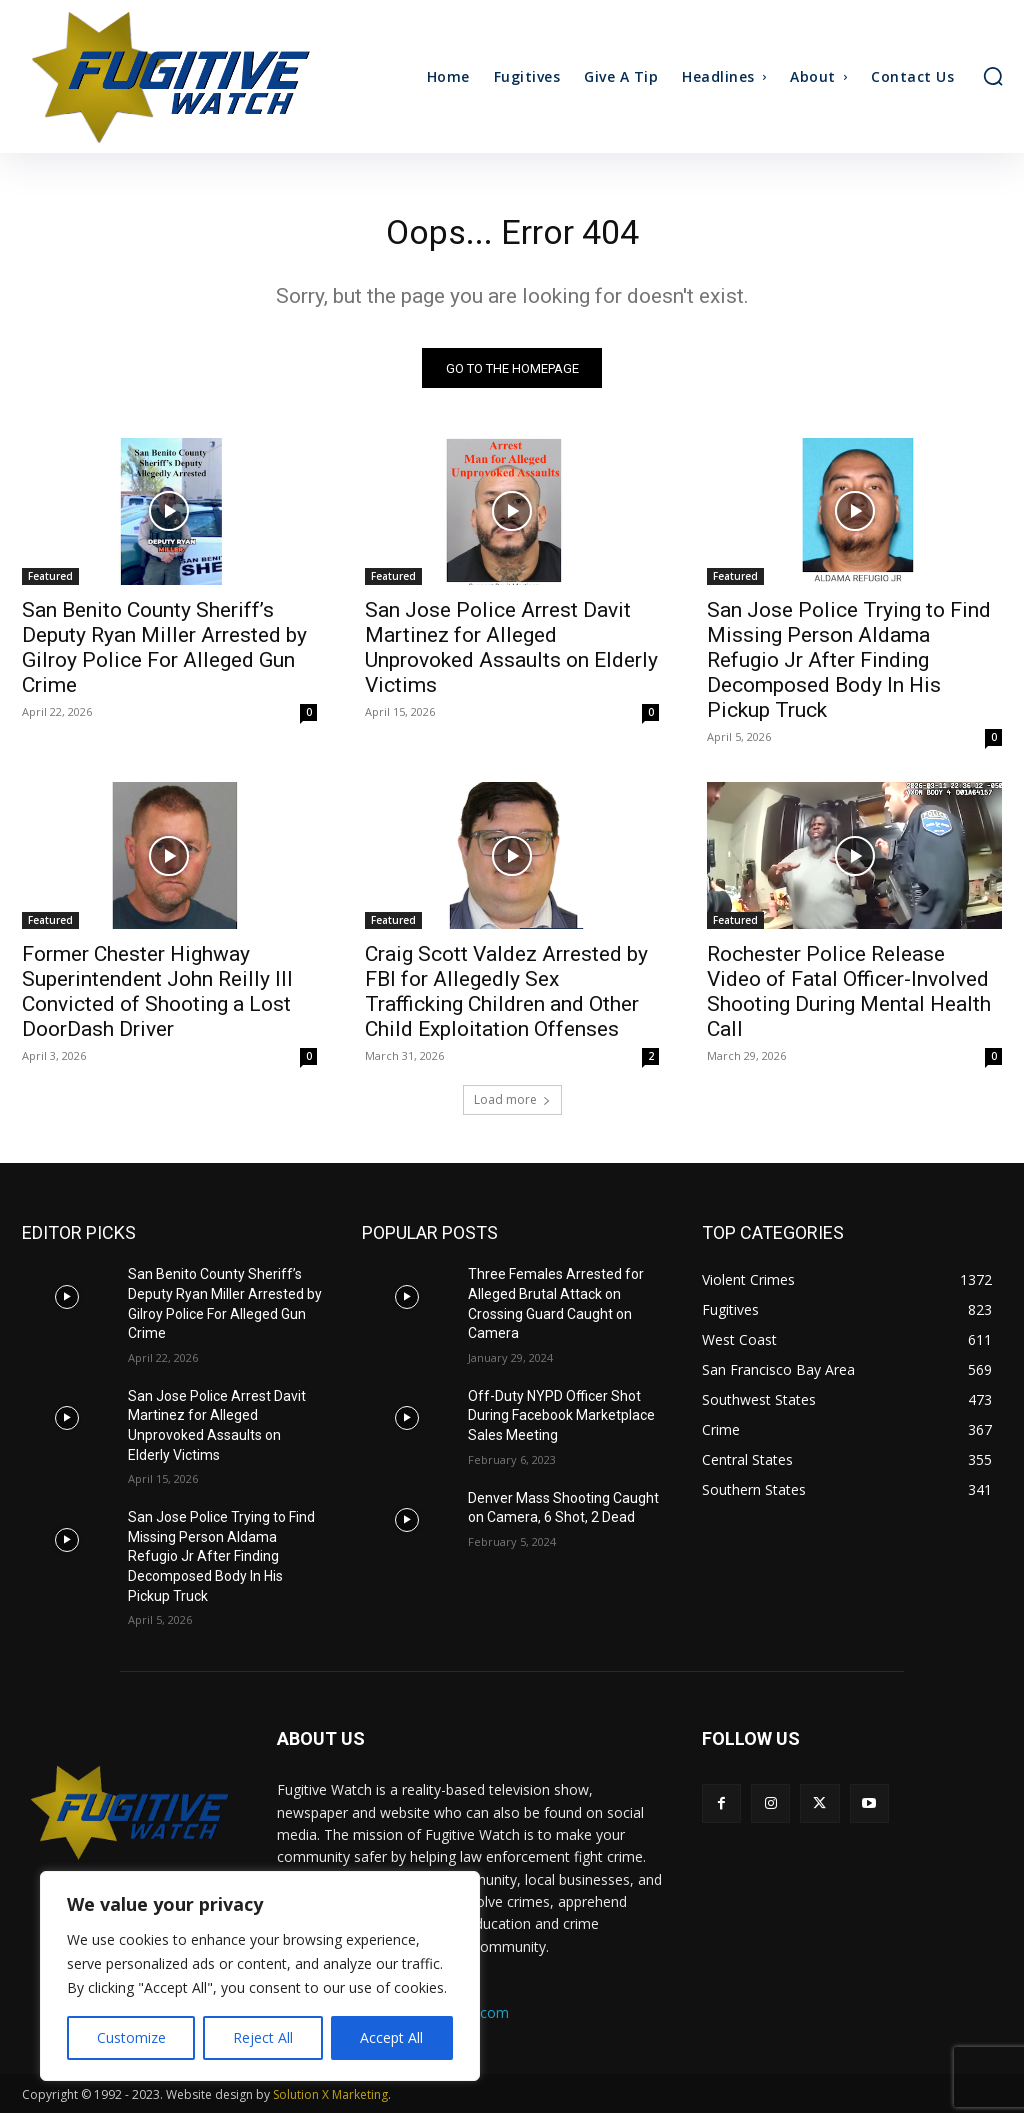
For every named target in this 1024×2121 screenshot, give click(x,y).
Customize (131, 2037)
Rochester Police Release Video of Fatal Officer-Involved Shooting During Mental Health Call (849, 1000)
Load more (512, 1108)
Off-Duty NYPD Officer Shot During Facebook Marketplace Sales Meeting (561, 1423)
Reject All (263, 2037)
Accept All (391, 2037)
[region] (260, 1976)
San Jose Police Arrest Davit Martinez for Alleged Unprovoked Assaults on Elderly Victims (511, 655)
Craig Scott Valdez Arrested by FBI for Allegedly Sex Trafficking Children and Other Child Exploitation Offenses (506, 1000)
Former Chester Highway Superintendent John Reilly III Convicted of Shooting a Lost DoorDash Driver (157, 1000)
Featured (50, 584)
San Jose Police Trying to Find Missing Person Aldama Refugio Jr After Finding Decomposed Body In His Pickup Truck (849, 668)
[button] (993, 76)
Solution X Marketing (330, 2102)
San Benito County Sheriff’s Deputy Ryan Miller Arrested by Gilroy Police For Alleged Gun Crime (164, 655)
